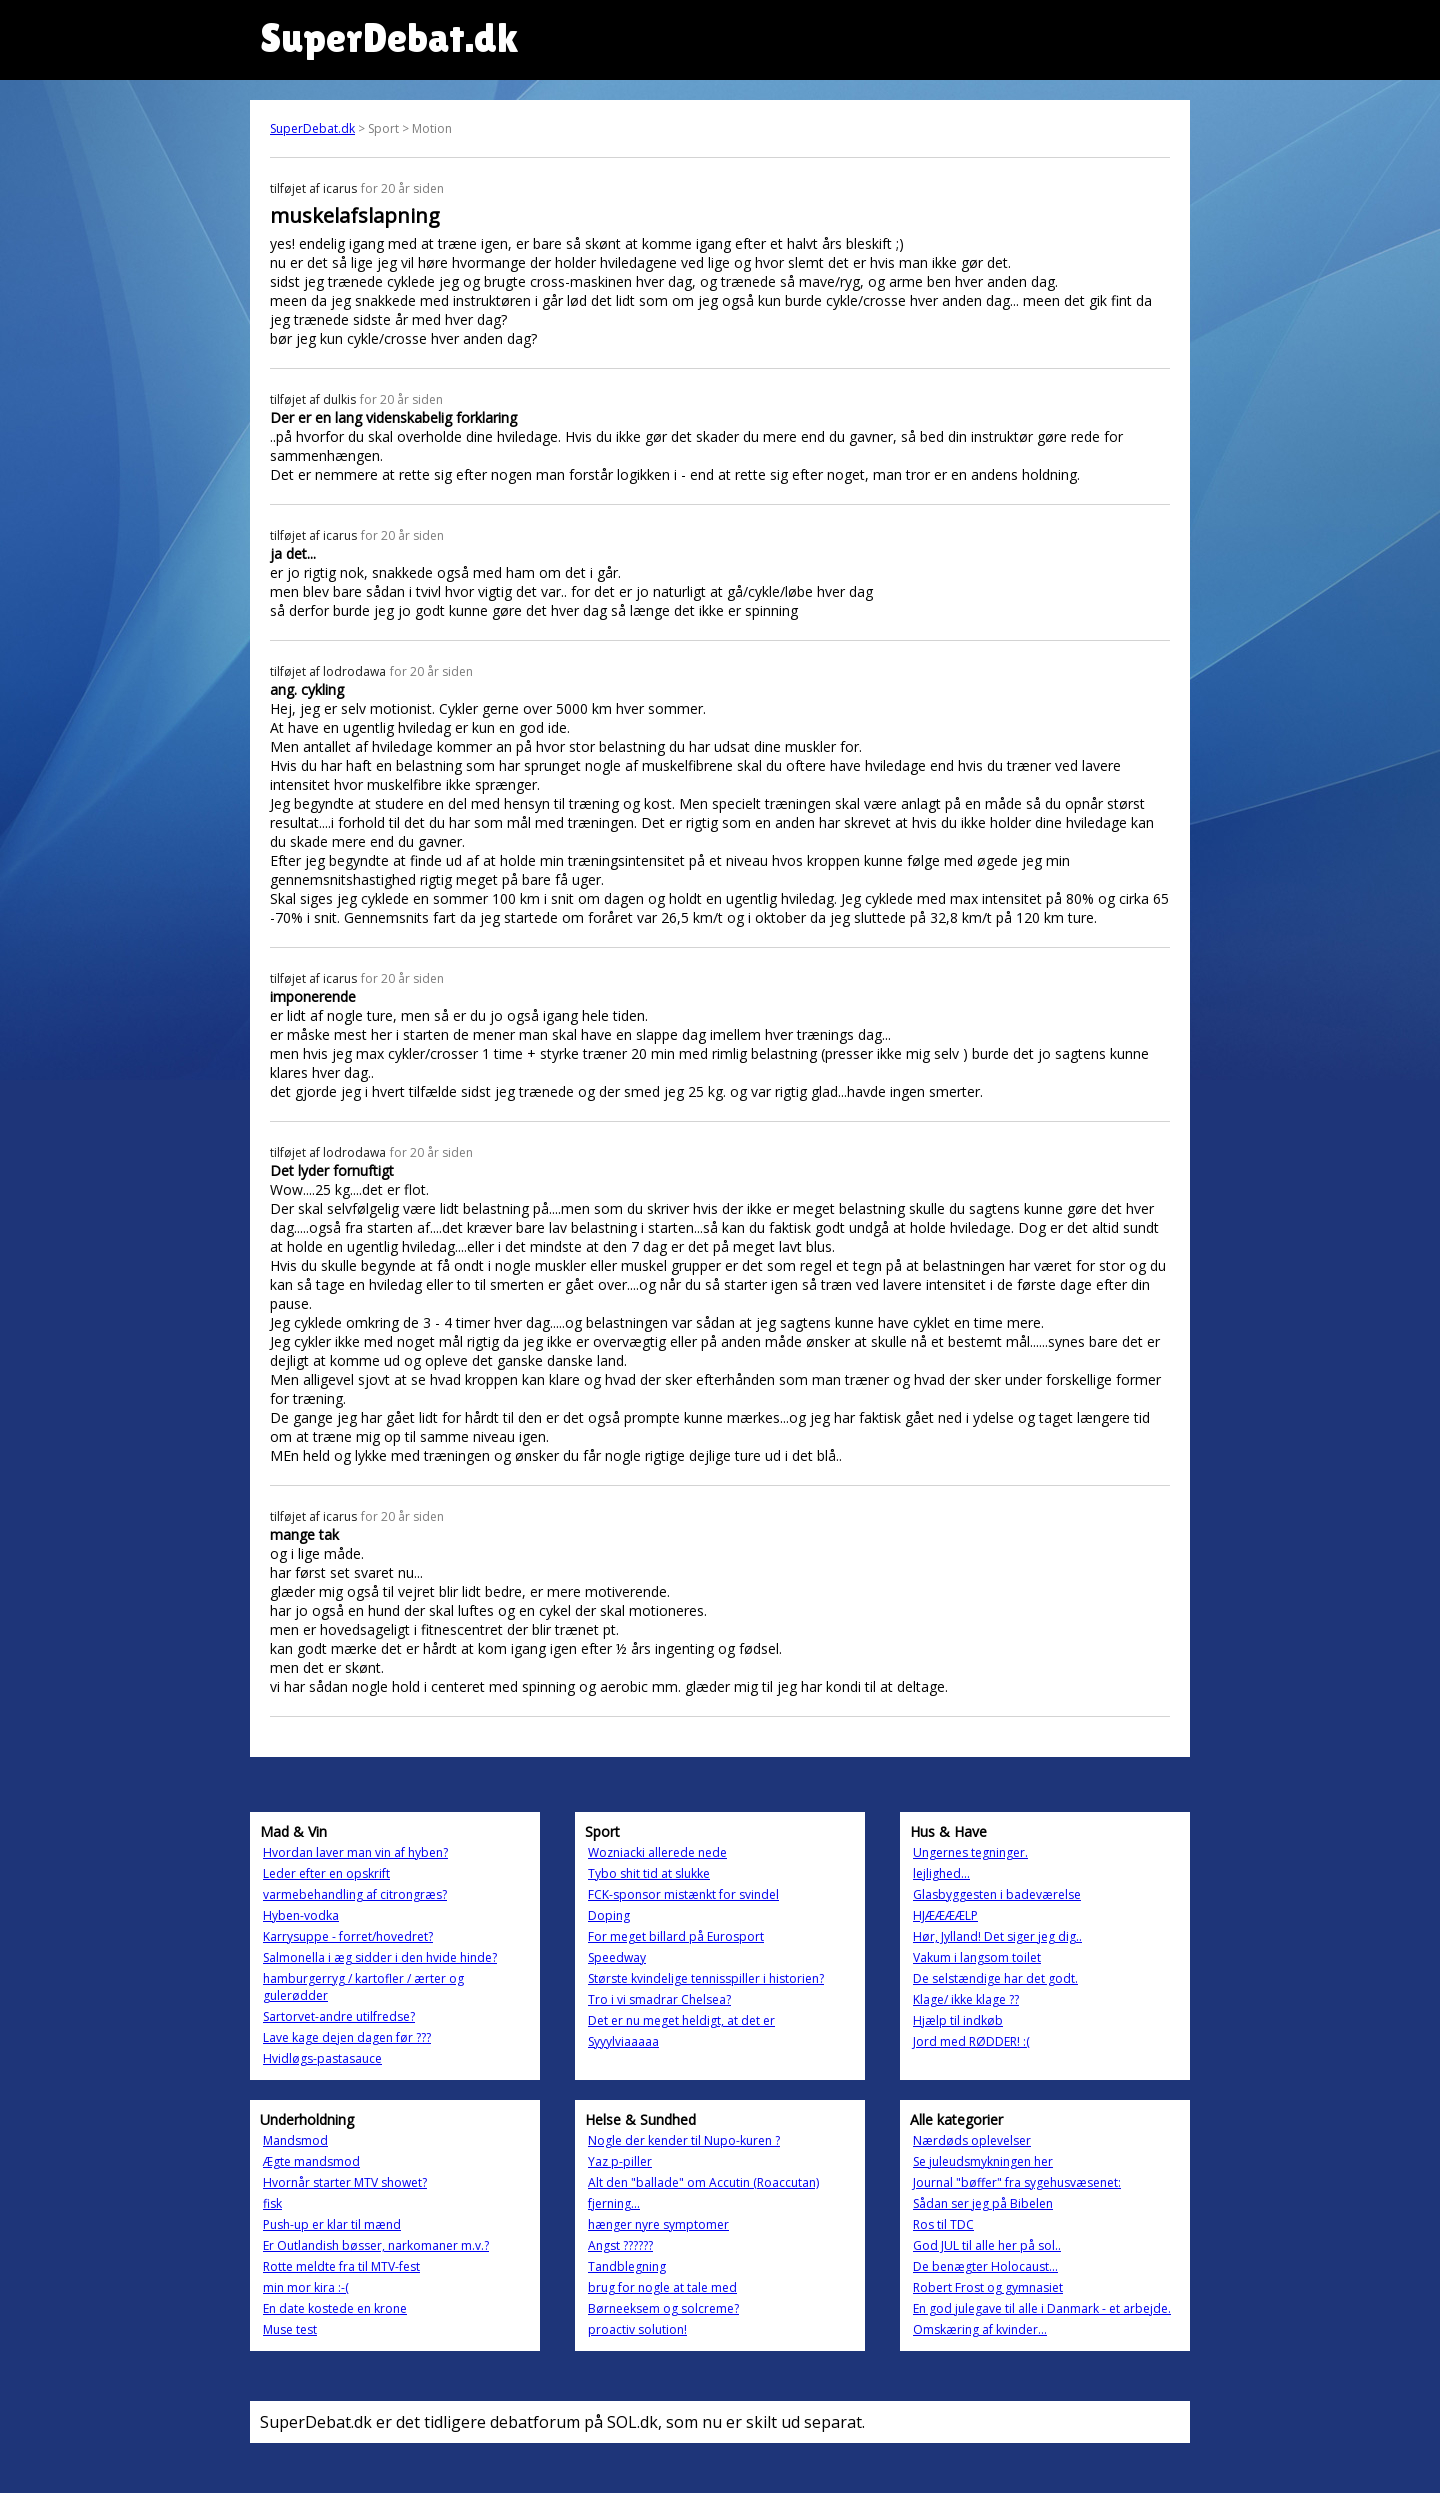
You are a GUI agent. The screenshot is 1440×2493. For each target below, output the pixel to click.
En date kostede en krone (335, 2308)
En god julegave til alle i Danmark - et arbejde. (1042, 2308)
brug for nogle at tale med (662, 2287)
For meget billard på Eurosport (676, 1936)
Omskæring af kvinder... (980, 2329)
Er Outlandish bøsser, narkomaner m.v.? (376, 2245)
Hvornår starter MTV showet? (345, 2182)
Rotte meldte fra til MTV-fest (341, 2266)
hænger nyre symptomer (658, 2224)
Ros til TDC (943, 2224)
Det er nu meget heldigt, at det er (681, 2020)
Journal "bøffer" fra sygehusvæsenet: (1017, 2182)
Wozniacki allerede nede (657, 1852)
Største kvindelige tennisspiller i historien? (706, 1978)
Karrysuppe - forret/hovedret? (348, 1936)
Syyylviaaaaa (623, 2041)
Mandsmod (295, 2140)
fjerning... (614, 2203)
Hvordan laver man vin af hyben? (355, 1852)
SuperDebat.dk (312, 128)
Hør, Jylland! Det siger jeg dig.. (997, 1936)
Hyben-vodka (301, 1915)
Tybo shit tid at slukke (649, 1873)
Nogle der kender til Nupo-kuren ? (684, 2140)
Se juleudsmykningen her (983, 2161)
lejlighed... (941, 1873)
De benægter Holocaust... (985, 2266)
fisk (272, 2203)
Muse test (290, 2329)
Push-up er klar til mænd (332, 2224)
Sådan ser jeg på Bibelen (983, 2203)
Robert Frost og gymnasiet (988, 2287)
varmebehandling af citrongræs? (355, 1894)
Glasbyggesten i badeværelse (997, 1894)
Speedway (617, 1957)
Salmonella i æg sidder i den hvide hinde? (380, 1957)
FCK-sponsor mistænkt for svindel (683, 1894)
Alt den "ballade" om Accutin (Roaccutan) (703, 2182)
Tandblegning (627, 2266)
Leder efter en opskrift (326, 1873)
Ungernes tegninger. (970, 1852)
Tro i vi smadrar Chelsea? (659, 1999)
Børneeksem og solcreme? (663, 2308)
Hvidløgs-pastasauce (322, 2058)
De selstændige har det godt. (995, 1978)
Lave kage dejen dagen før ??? (347, 2037)
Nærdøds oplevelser (972, 2140)
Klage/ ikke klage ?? (966, 1999)
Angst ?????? (620, 2245)
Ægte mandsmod (311, 2161)
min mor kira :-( (306, 2287)
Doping (609, 1915)
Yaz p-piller (620, 2161)
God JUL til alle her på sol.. (987, 2245)
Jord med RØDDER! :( (971, 2041)
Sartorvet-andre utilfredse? (339, 2016)
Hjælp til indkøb (958, 2020)
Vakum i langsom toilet (977, 1957)
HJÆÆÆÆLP (945, 1915)
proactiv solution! (637, 2329)
